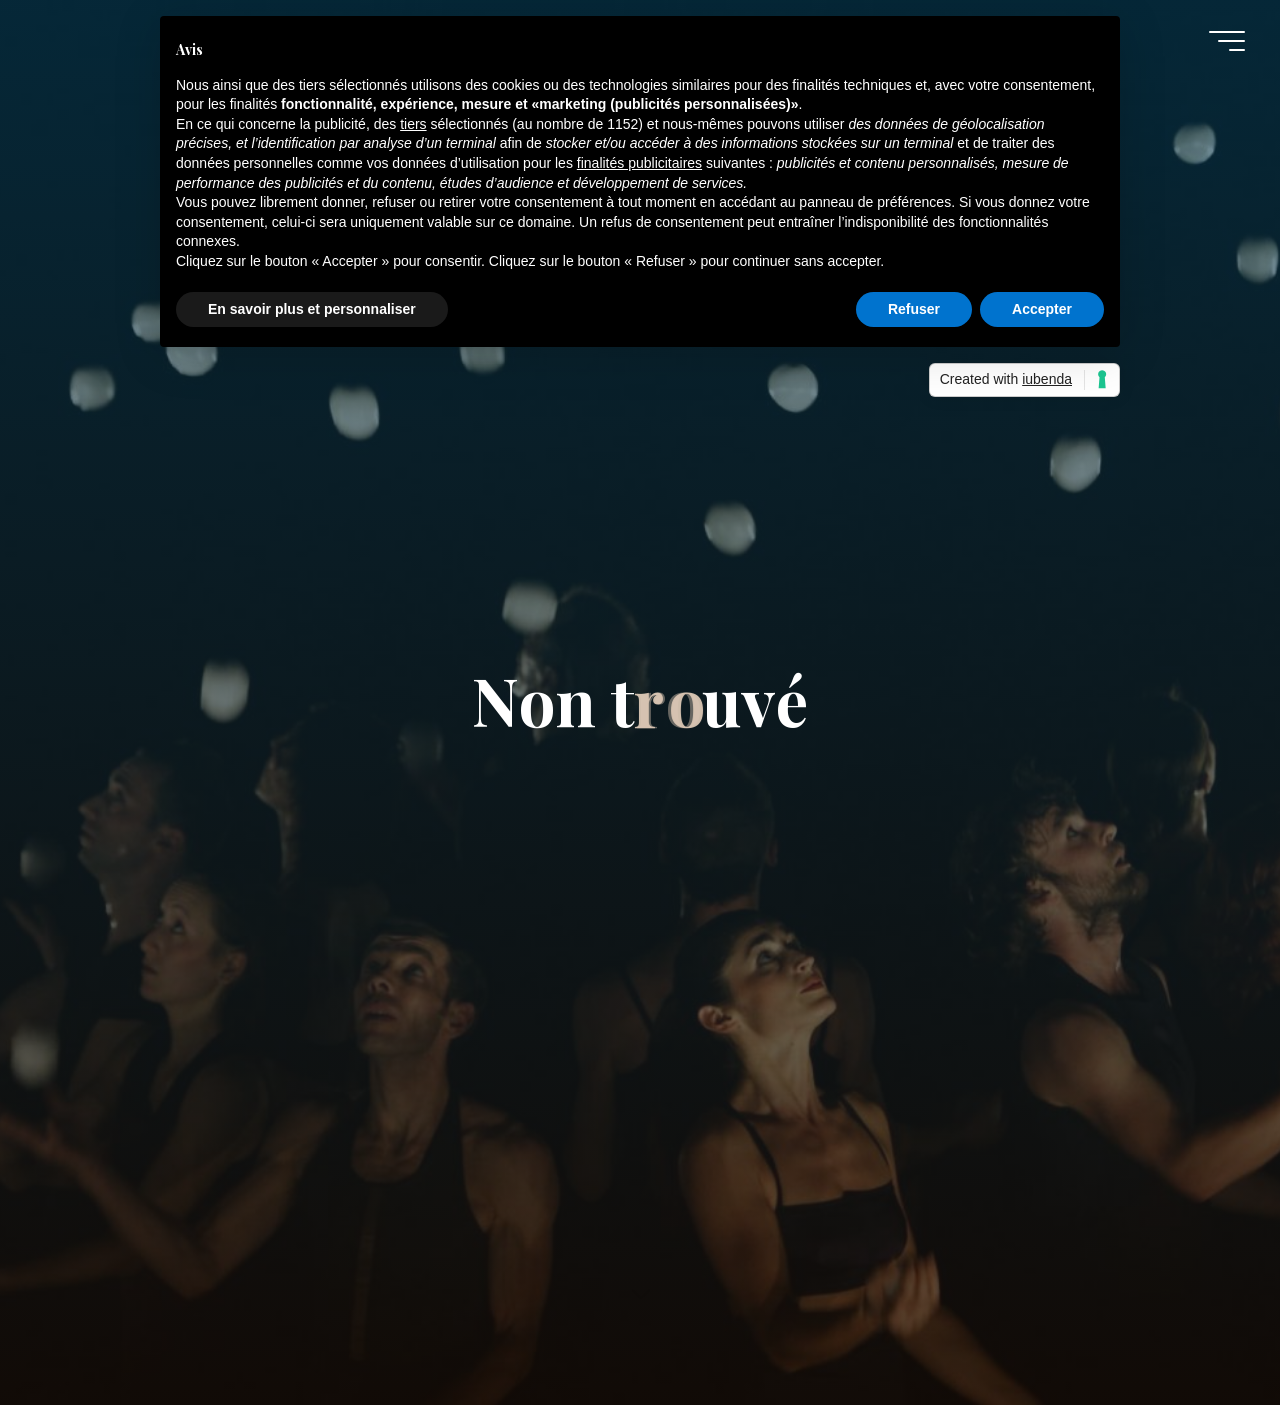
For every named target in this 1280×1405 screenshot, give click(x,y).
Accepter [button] (1042, 309)
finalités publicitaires (639, 163)
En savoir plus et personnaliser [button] (312, 309)
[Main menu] (1227, 41)
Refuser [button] (914, 309)
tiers (413, 124)
